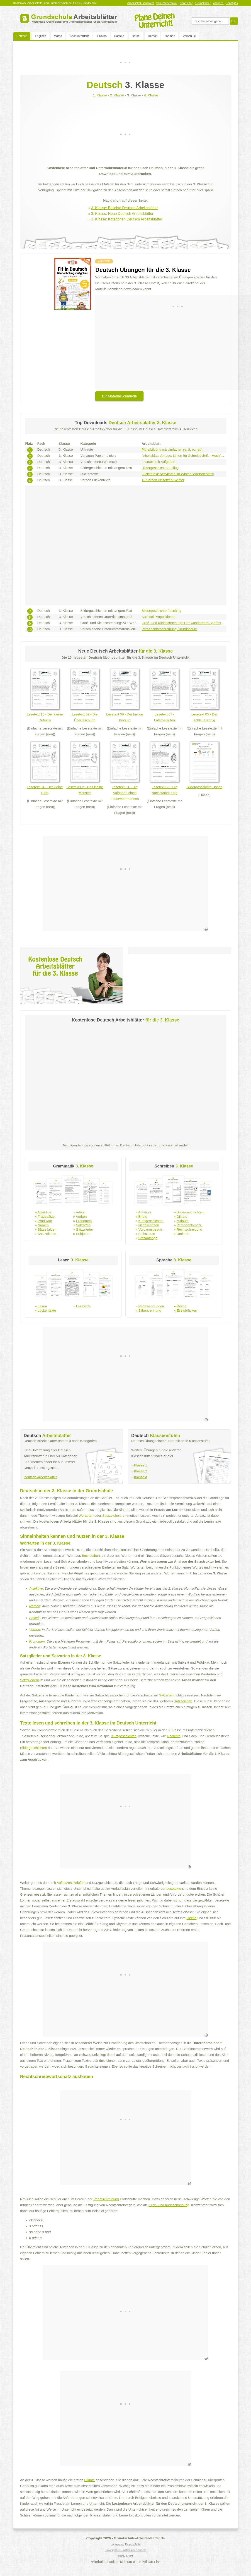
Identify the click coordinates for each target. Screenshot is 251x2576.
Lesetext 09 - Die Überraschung (85, 695)
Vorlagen (218, 3)
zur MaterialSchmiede (119, 396)
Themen (169, 36)
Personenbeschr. (189, 1225)
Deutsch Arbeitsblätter (40, 1477)
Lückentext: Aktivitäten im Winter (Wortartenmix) (178, 474)
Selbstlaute (146, 1234)
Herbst (152, 36)
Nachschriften (148, 1225)
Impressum (117, 2544)
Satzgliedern (29, 1680)
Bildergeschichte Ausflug (160, 468)
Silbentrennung (149, 1310)
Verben (81, 1216)
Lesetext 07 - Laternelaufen (164, 695)
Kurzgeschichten (150, 1221)
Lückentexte (47, 1310)
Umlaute (183, 1234)
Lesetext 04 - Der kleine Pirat (45, 768)
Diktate (182, 1216)
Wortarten (86, 1515)
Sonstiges (232, 3)
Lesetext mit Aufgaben (158, 462)
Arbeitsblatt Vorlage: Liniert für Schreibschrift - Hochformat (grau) (184, 455)
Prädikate (45, 1221)
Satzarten (83, 1225)
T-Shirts (101, 36)
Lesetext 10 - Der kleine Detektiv (45, 695)
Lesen (42, 1306)
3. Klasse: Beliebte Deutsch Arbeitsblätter (124, 208)
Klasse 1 (140, 1465)
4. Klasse (151, 95)
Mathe (58, 36)
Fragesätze (46, 1216)
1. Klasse (100, 95)
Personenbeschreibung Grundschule (169, 629)
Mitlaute (183, 1221)
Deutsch (22, 36)
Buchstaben (91, 1555)
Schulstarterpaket (166, 3)
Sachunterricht (79, 36)
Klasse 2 (140, 1471)
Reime (181, 1306)
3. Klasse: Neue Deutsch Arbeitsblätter (122, 213)
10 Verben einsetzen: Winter (163, 480)
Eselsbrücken (187, 1310)
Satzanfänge (147, 1238)
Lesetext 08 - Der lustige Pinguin (124, 695)
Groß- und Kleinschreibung (169, 2205)
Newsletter (186, 3)
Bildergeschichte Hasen (204, 765)
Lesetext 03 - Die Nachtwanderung (164, 768)
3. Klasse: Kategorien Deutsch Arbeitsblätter (126, 219)
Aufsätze (144, 1212)
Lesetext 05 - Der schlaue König (204, 695)
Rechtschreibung (189, 1229)
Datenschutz (132, 2544)
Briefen (79, 1883)
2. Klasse (117, 95)
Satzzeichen (47, 1234)
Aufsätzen (64, 1883)
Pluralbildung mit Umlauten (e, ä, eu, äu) (172, 449)
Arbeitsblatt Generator (140, 3)
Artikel (80, 1212)
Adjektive (44, 1212)
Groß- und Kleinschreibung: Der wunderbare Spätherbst (184, 623)
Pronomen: (37, 1641)
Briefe (142, 1216)
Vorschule (189, 36)
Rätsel (136, 36)
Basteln (119, 36)
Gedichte (173, 1736)
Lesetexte (83, 1306)
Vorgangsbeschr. (151, 1229)
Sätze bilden (47, 1229)
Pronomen (84, 1221)
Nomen (43, 1225)
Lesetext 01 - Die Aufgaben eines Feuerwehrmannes (124, 771)
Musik (121, 2556)
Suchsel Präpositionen (158, 617)
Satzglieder (84, 1229)
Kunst (129, 2556)
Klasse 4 (140, 1477)
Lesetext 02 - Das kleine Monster (84, 768)
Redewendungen (151, 1306)
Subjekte (82, 1234)
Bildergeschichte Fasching (161, 610)
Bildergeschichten (190, 1212)
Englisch (40, 36)
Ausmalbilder (202, 3)
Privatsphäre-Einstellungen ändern (125, 2550)
